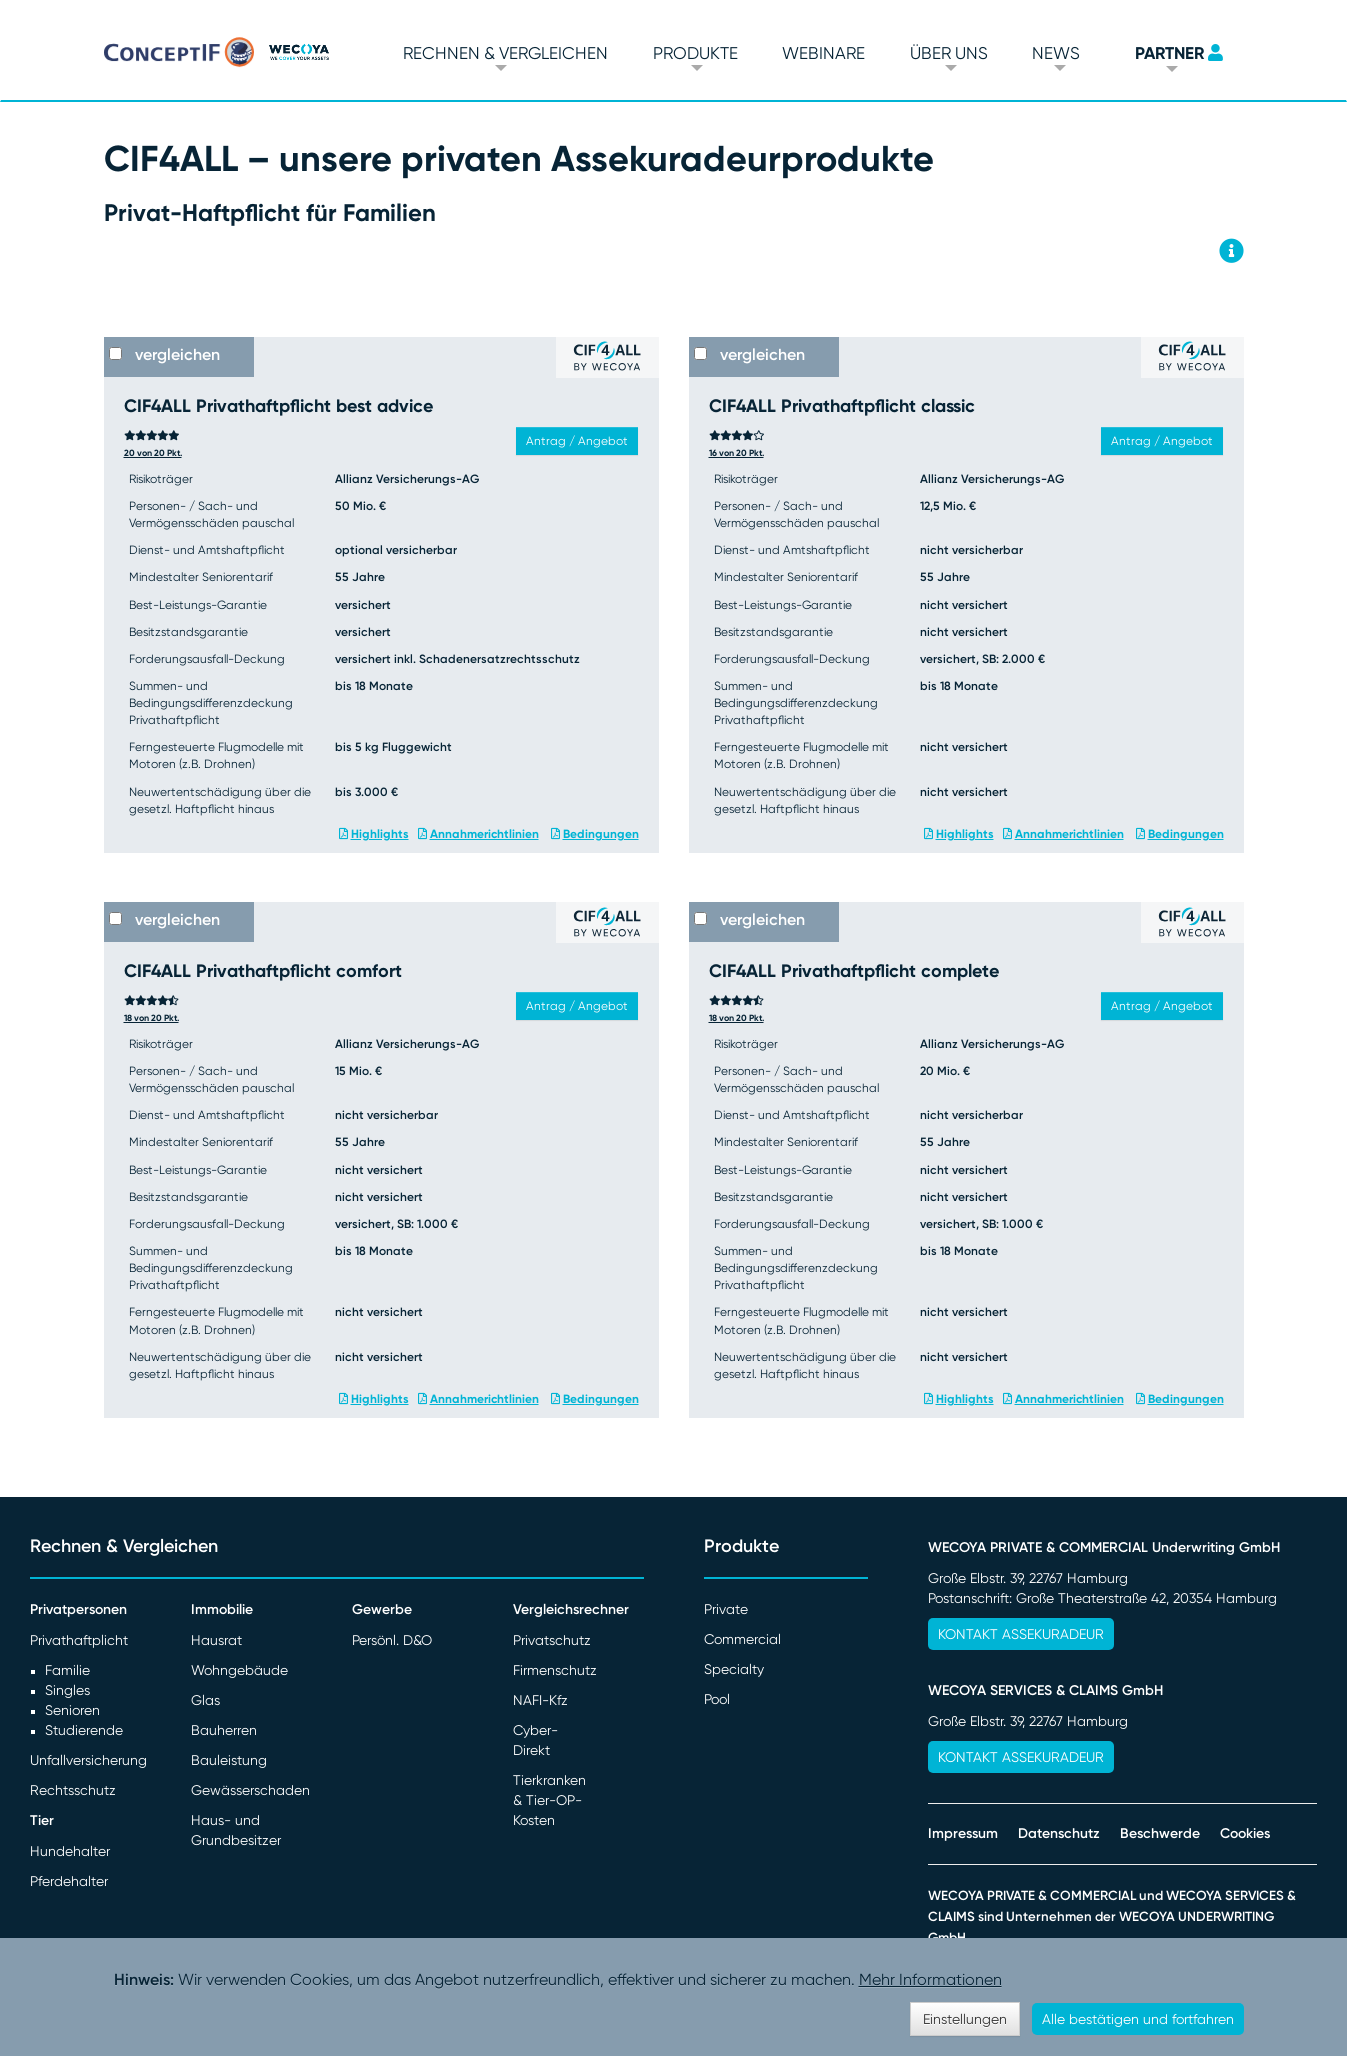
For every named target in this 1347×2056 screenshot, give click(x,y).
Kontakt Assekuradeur (1021, 1634)
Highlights (380, 834)
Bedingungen (601, 834)
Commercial (742, 1639)
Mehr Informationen (930, 1979)
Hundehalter (70, 1851)
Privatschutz (552, 1640)
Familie (67, 1670)
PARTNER (1169, 53)
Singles (67, 1690)
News (1056, 53)
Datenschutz (1059, 1833)
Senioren (72, 1710)
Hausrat (216, 1640)
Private (726, 1609)
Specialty (734, 1669)
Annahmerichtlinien (484, 834)
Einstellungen (965, 2019)
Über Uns (949, 53)
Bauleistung (229, 1760)
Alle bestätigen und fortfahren (1138, 2019)
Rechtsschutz (73, 1790)
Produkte (695, 53)
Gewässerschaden (250, 1790)
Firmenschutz (555, 1670)
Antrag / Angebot (577, 441)
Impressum (963, 1833)
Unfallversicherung (88, 1760)
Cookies (1245, 1833)
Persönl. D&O (392, 1640)
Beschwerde (1160, 1833)
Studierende (84, 1730)
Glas (205, 1700)
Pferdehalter (69, 1881)
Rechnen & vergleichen (505, 53)
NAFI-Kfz (540, 1700)
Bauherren (224, 1730)
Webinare (823, 53)
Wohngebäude (239, 1670)
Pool (717, 1699)
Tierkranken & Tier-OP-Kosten (549, 1800)
